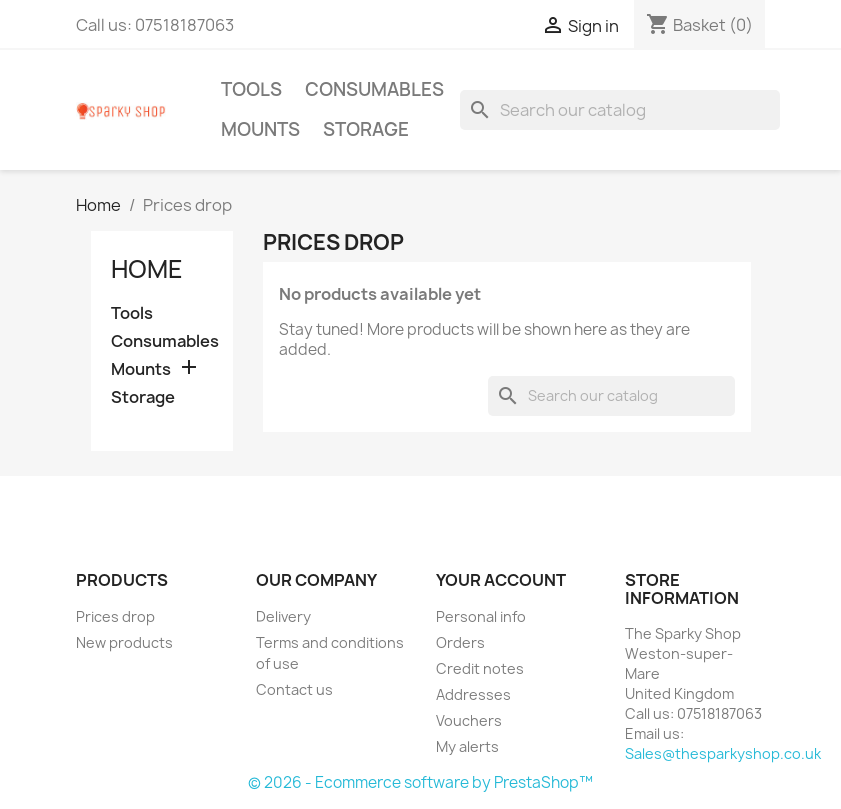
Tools (251, 89)
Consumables (374, 89)
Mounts (260, 129)
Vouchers (469, 720)
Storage (366, 129)
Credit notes (480, 668)
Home (147, 269)
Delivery (283, 616)
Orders (460, 642)
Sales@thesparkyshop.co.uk (723, 753)
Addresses (473, 694)
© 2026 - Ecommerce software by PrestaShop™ (420, 782)
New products (124, 642)
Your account (501, 580)
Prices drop (115, 616)
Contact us (294, 689)
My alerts (467, 746)
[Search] (620, 110)
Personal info (481, 616)
